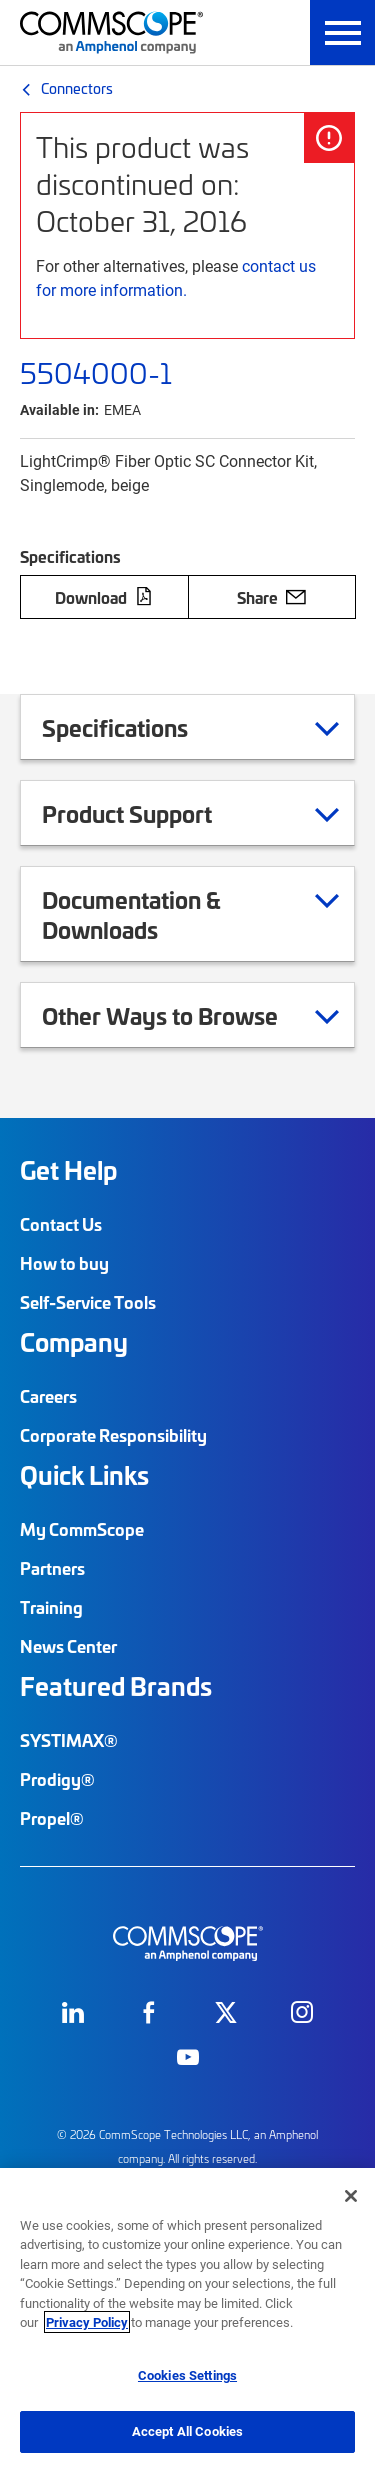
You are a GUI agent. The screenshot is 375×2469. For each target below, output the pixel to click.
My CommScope (82, 1529)
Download (104, 597)
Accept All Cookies (187, 2431)
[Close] (351, 2196)
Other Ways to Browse (185, 1015)
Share (271, 597)
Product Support (152, 813)
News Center (68, 1646)
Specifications (140, 727)
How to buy (64, 1263)
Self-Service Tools (88, 1302)
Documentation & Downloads (190, 914)
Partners (52, 1568)
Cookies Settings (187, 2375)
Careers (48, 1396)
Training (51, 1607)
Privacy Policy (87, 2322)
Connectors (77, 88)
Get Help (68, 1170)
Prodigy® (57, 1779)
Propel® (52, 1818)
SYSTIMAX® (69, 1740)
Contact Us (61, 1224)
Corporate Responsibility (113, 1435)
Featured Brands (116, 1686)
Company (74, 1342)
